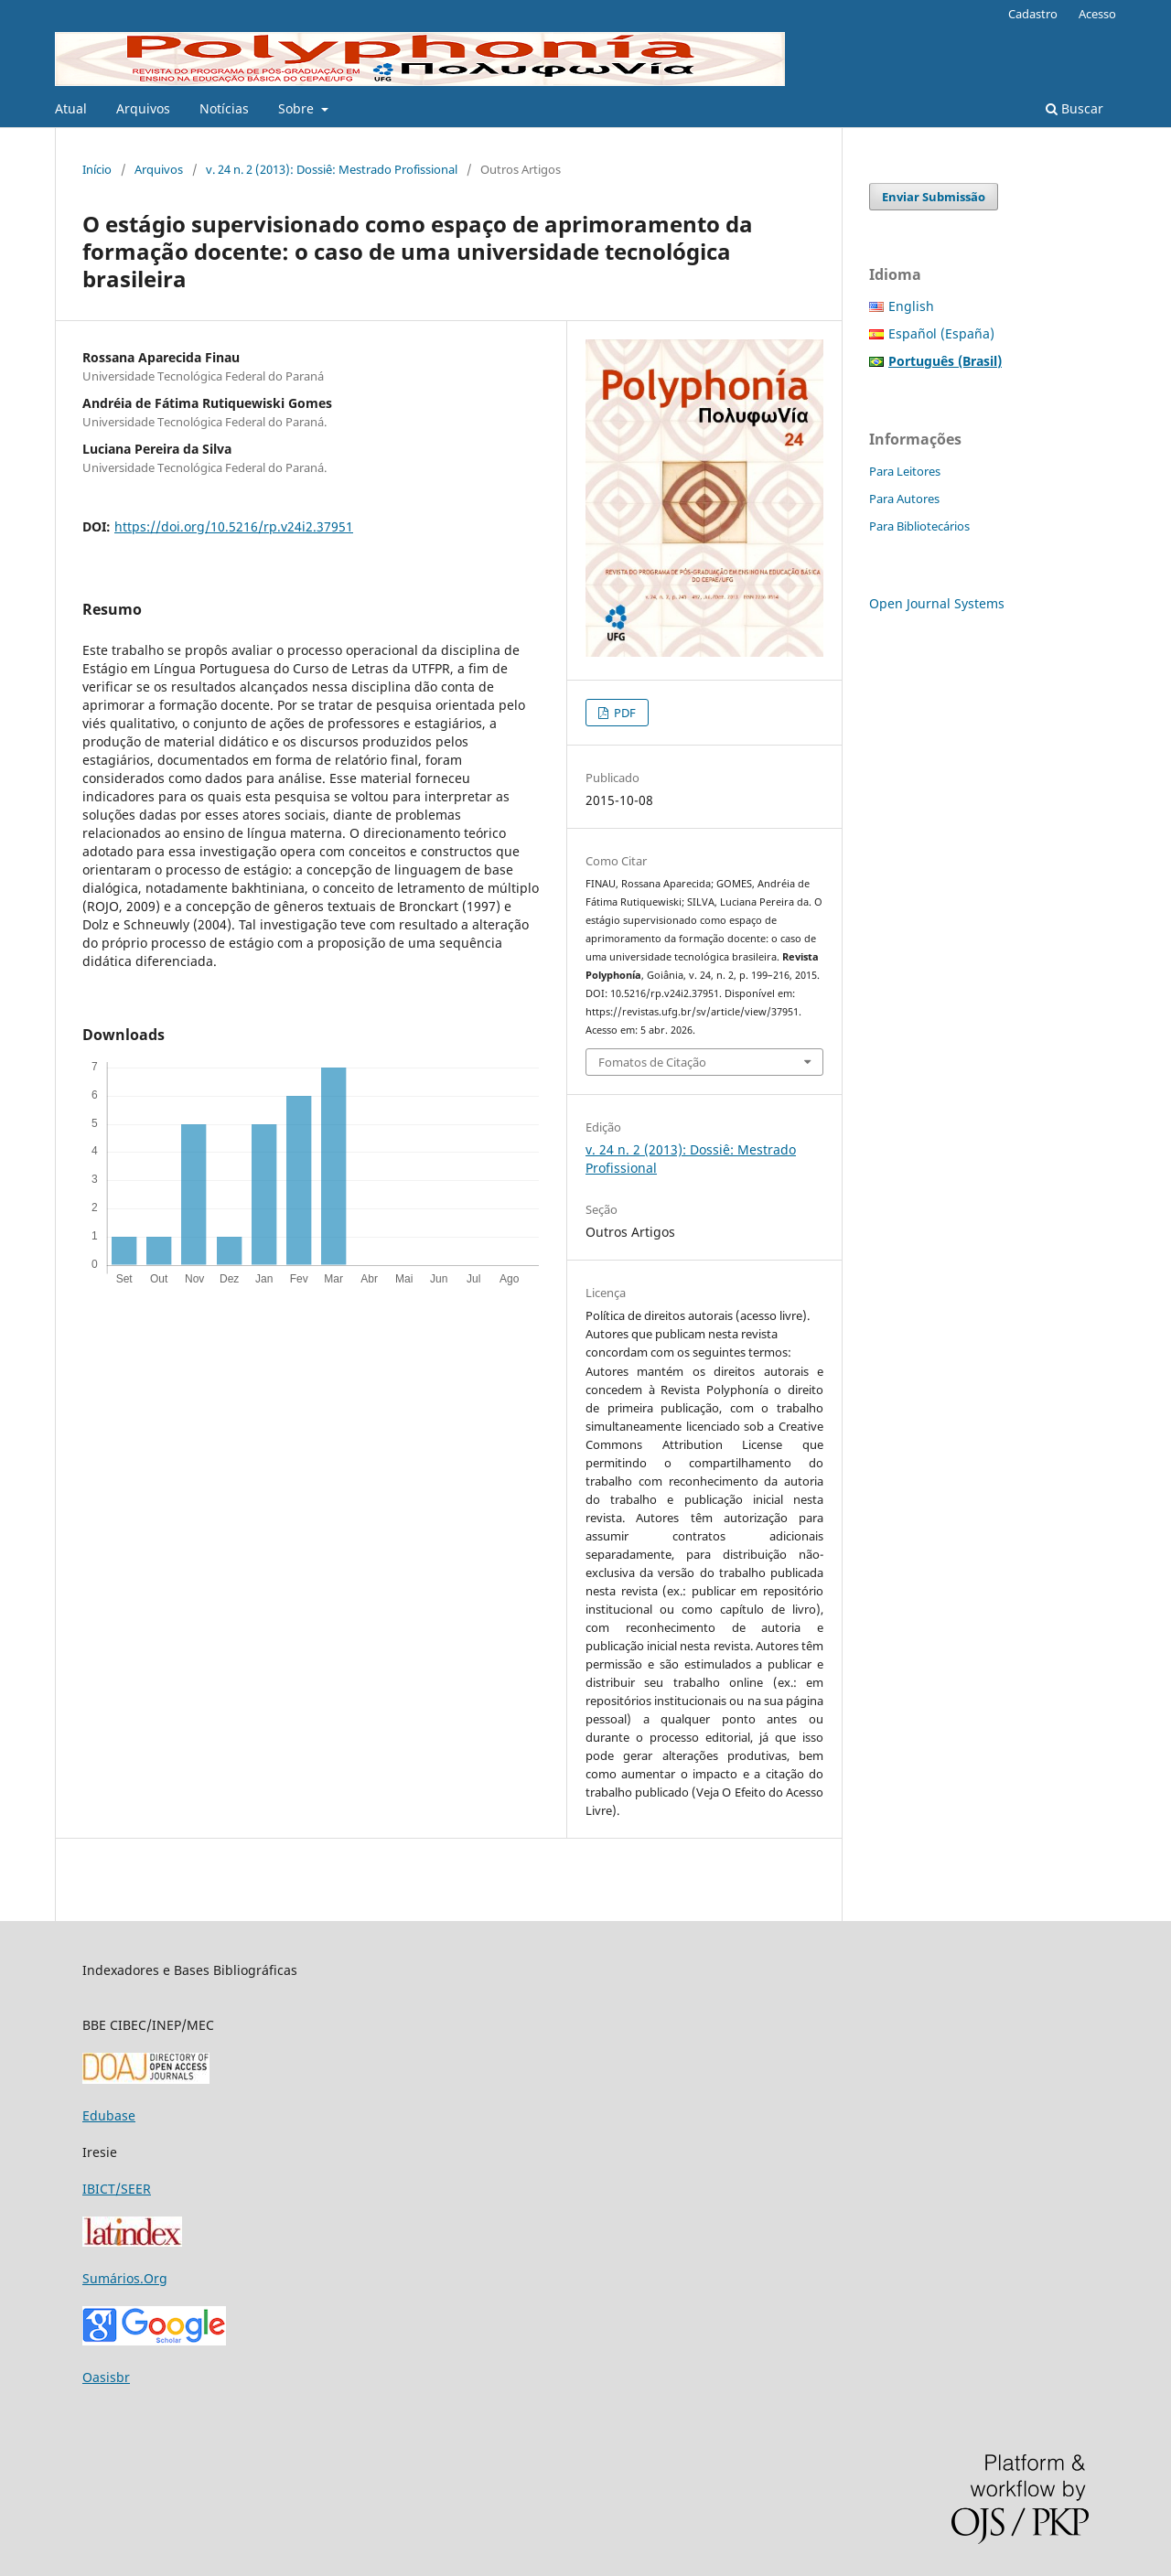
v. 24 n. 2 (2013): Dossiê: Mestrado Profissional (331, 169)
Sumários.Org (124, 2278)
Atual (71, 108)
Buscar (1074, 108)
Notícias (224, 108)
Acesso (1097, 13)
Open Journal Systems (936, 603)
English (911, 306)
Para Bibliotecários (919, 526)
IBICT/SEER (116, 2188)
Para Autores (904, 498)
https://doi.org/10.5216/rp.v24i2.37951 (233, 526)
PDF (623, 712)
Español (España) (941, 333)
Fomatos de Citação (652, 1062)
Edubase (108, 2115)
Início (97, 169)
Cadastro (1033, 13)
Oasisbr (106, 2377)
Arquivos (143, 108)
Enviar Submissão (933, 196)
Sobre (297, 108)
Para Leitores (904, 471)
